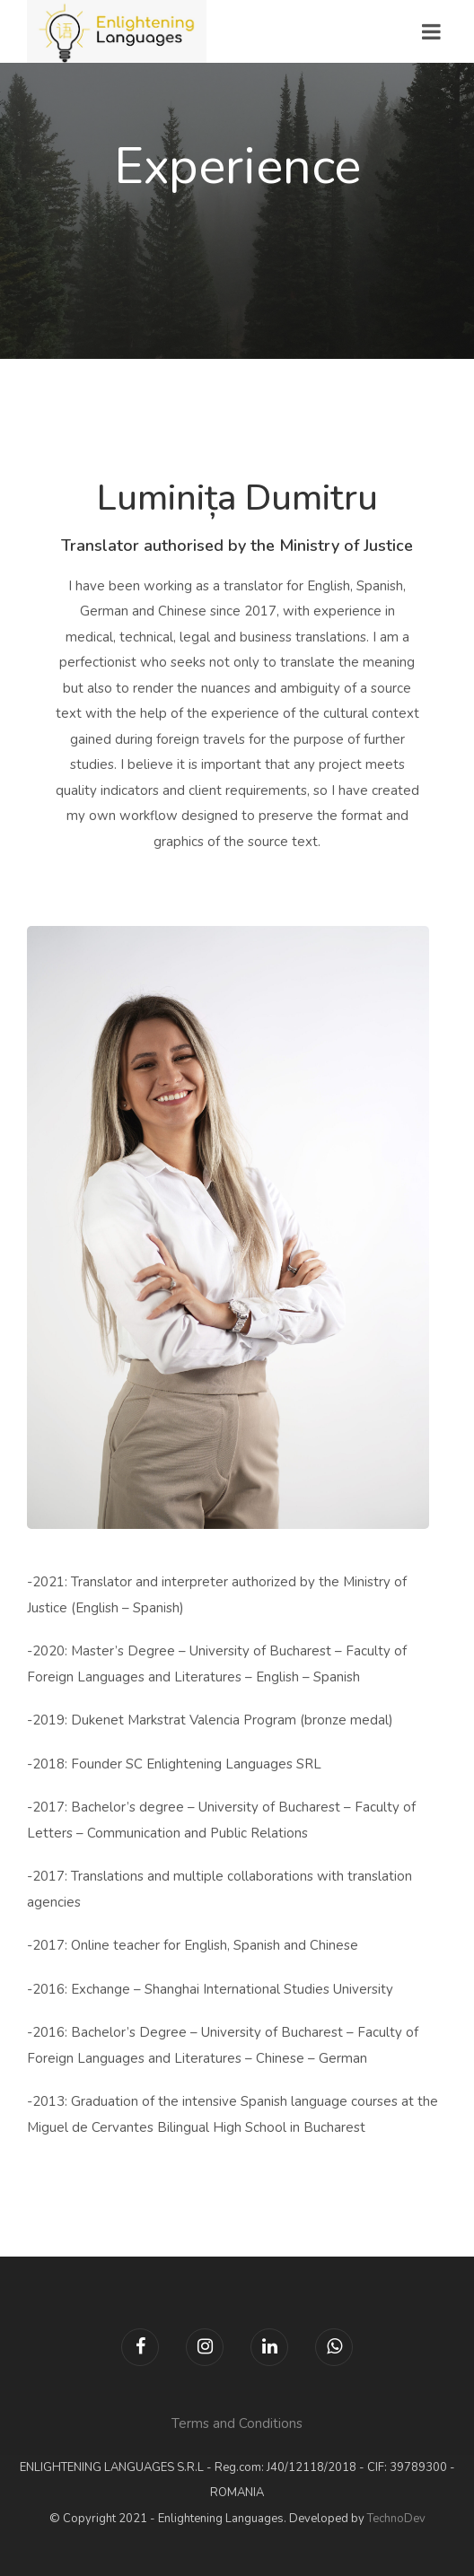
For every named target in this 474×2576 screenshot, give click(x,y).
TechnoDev (396, 2519)
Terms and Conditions (237, 2423)
